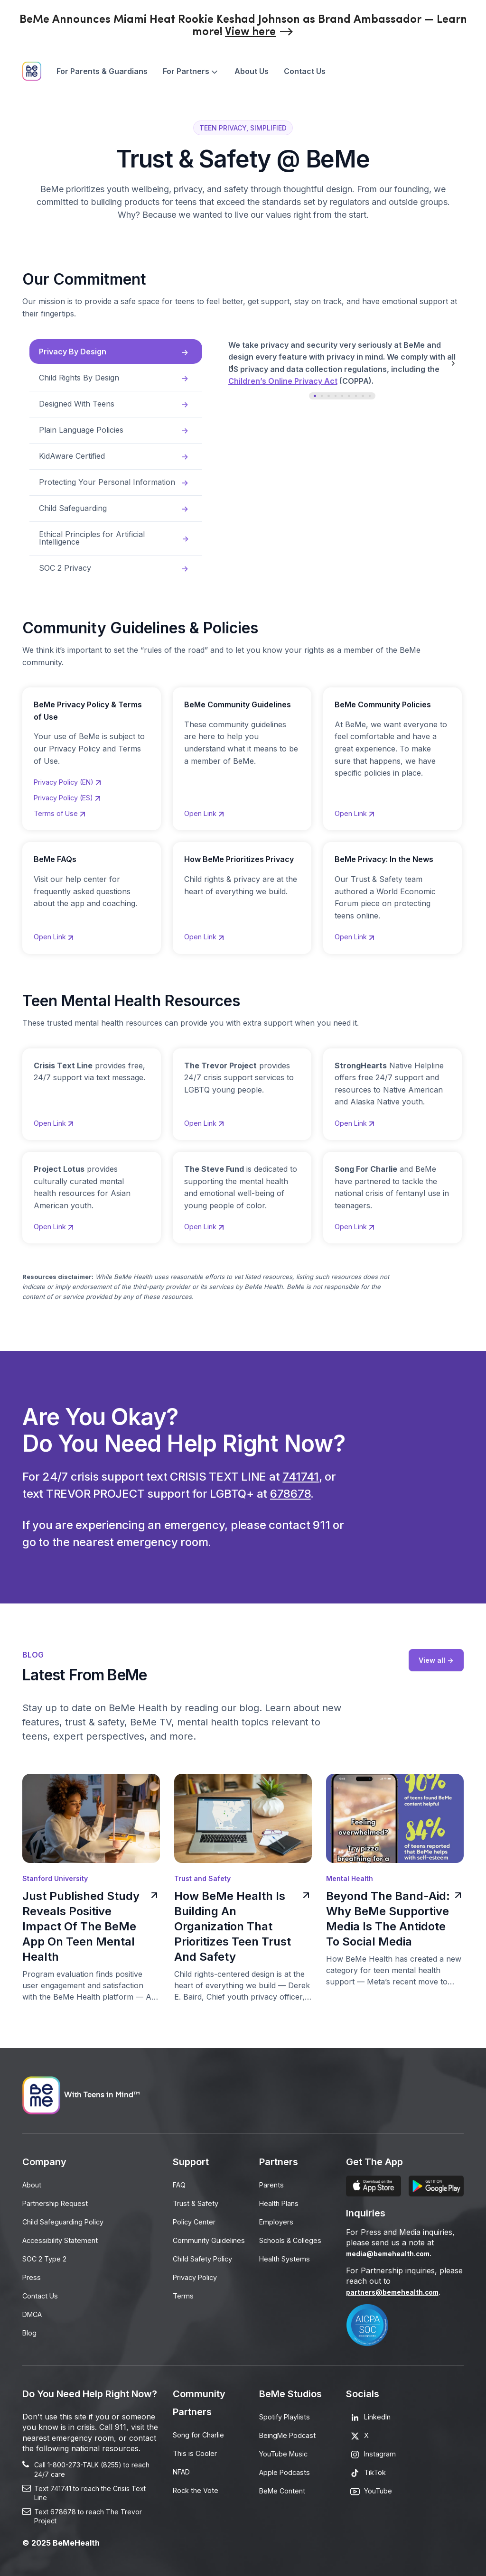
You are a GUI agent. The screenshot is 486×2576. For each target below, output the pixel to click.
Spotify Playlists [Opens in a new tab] (287, 2416)
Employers (278, 2220)
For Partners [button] (191, 71)
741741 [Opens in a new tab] (300, 1476)
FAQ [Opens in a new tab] (180, 2184)
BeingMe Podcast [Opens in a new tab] (290, 2434)
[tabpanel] (356, 369)
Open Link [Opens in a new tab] (57, 933)
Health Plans (282, 2202)
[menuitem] (102, 71)
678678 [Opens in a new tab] (290, 1493)
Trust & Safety (198, 2202)
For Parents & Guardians (102, 71)
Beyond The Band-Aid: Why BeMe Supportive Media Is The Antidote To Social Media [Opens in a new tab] (395, 1918)
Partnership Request (59, 2202)
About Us (251, 71)
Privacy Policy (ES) (73, 792)
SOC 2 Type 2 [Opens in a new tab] (47, 2256)
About (33, 2184)
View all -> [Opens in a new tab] (435, 1660)
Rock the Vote (198, 2488)
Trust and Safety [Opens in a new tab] (202, 1878)
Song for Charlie (203, 2434)
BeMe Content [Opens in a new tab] (285, 2488)
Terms (184, 2310)
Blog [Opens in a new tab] (30, 2328)
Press (32, 2274)
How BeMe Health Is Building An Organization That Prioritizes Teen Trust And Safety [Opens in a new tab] (243, 1925)
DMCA (34, 2310)
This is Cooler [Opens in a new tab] (197, 2452)
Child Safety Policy (206, 2274)
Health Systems (287, 2256)
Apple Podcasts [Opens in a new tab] (287, 2470)
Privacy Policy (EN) (73, 775)
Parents (273, 2184)
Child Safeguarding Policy (68, 2220)
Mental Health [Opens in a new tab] (349, 1878)
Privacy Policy (198, 2292)
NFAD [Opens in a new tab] (184, 2470)
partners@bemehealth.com (398, 2291)
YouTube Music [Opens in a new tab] (287, 2452)
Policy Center (197, 2220)
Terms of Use (63, 809)
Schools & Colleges (293, 2238)
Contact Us (305, 71)
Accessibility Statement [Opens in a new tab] (63, 2238)
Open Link (207, 809)
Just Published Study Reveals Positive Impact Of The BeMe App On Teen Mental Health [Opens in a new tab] (91, 1925)
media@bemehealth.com (393, 2253)
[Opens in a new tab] (259, 32)
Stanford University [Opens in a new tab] (55, 1878)
